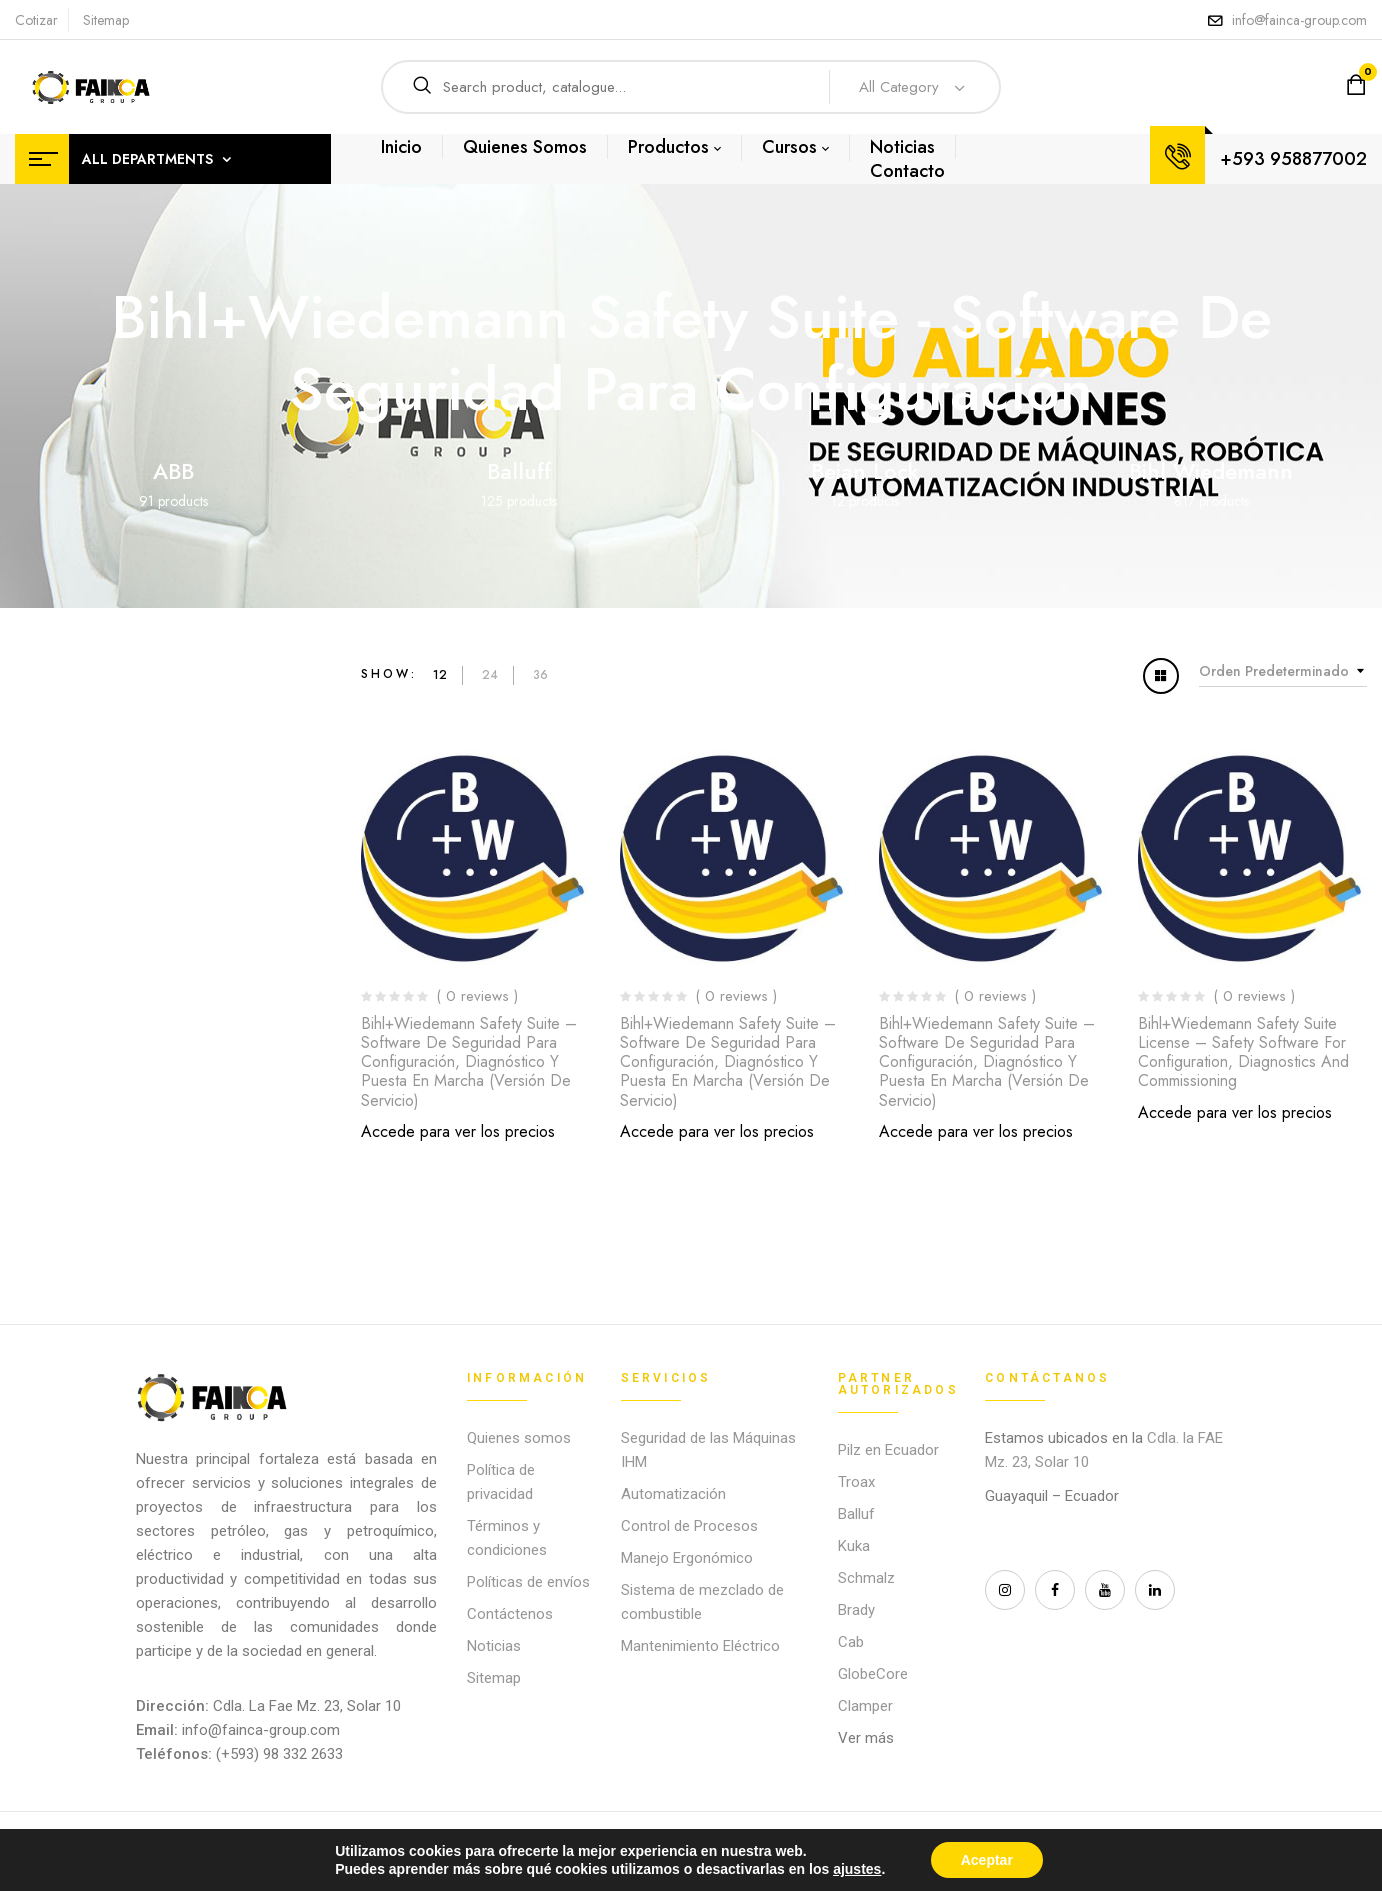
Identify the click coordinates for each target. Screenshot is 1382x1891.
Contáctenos (510, 1614)
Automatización (673, 1494)
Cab (851, 1642)
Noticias (494, 1646)
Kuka (854, 1546)
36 (540, 675)
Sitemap (106, 20)
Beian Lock (865, 471)
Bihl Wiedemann (1211, 471)
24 (490, 675)
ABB (173, 471)
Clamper (865, 1706)
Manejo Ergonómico (687, 1558)
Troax (856, 1482)
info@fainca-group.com (1299, 20)
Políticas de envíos (528, 1582)
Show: (389, 674)
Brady (856, 1610)
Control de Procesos (689, 1526)
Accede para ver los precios (458, 1131)
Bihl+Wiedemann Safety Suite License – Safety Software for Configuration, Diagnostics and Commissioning (1243, 1052)
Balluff (519, 471)
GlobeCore (873, 1674)
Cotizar (36, 20)
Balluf (856, 1514)
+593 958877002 (1293, 159)
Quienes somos (519, 1438)
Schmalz (866, 1578)
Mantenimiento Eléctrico (700, 1646)
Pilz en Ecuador (888, 1450)
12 (440, 675)
